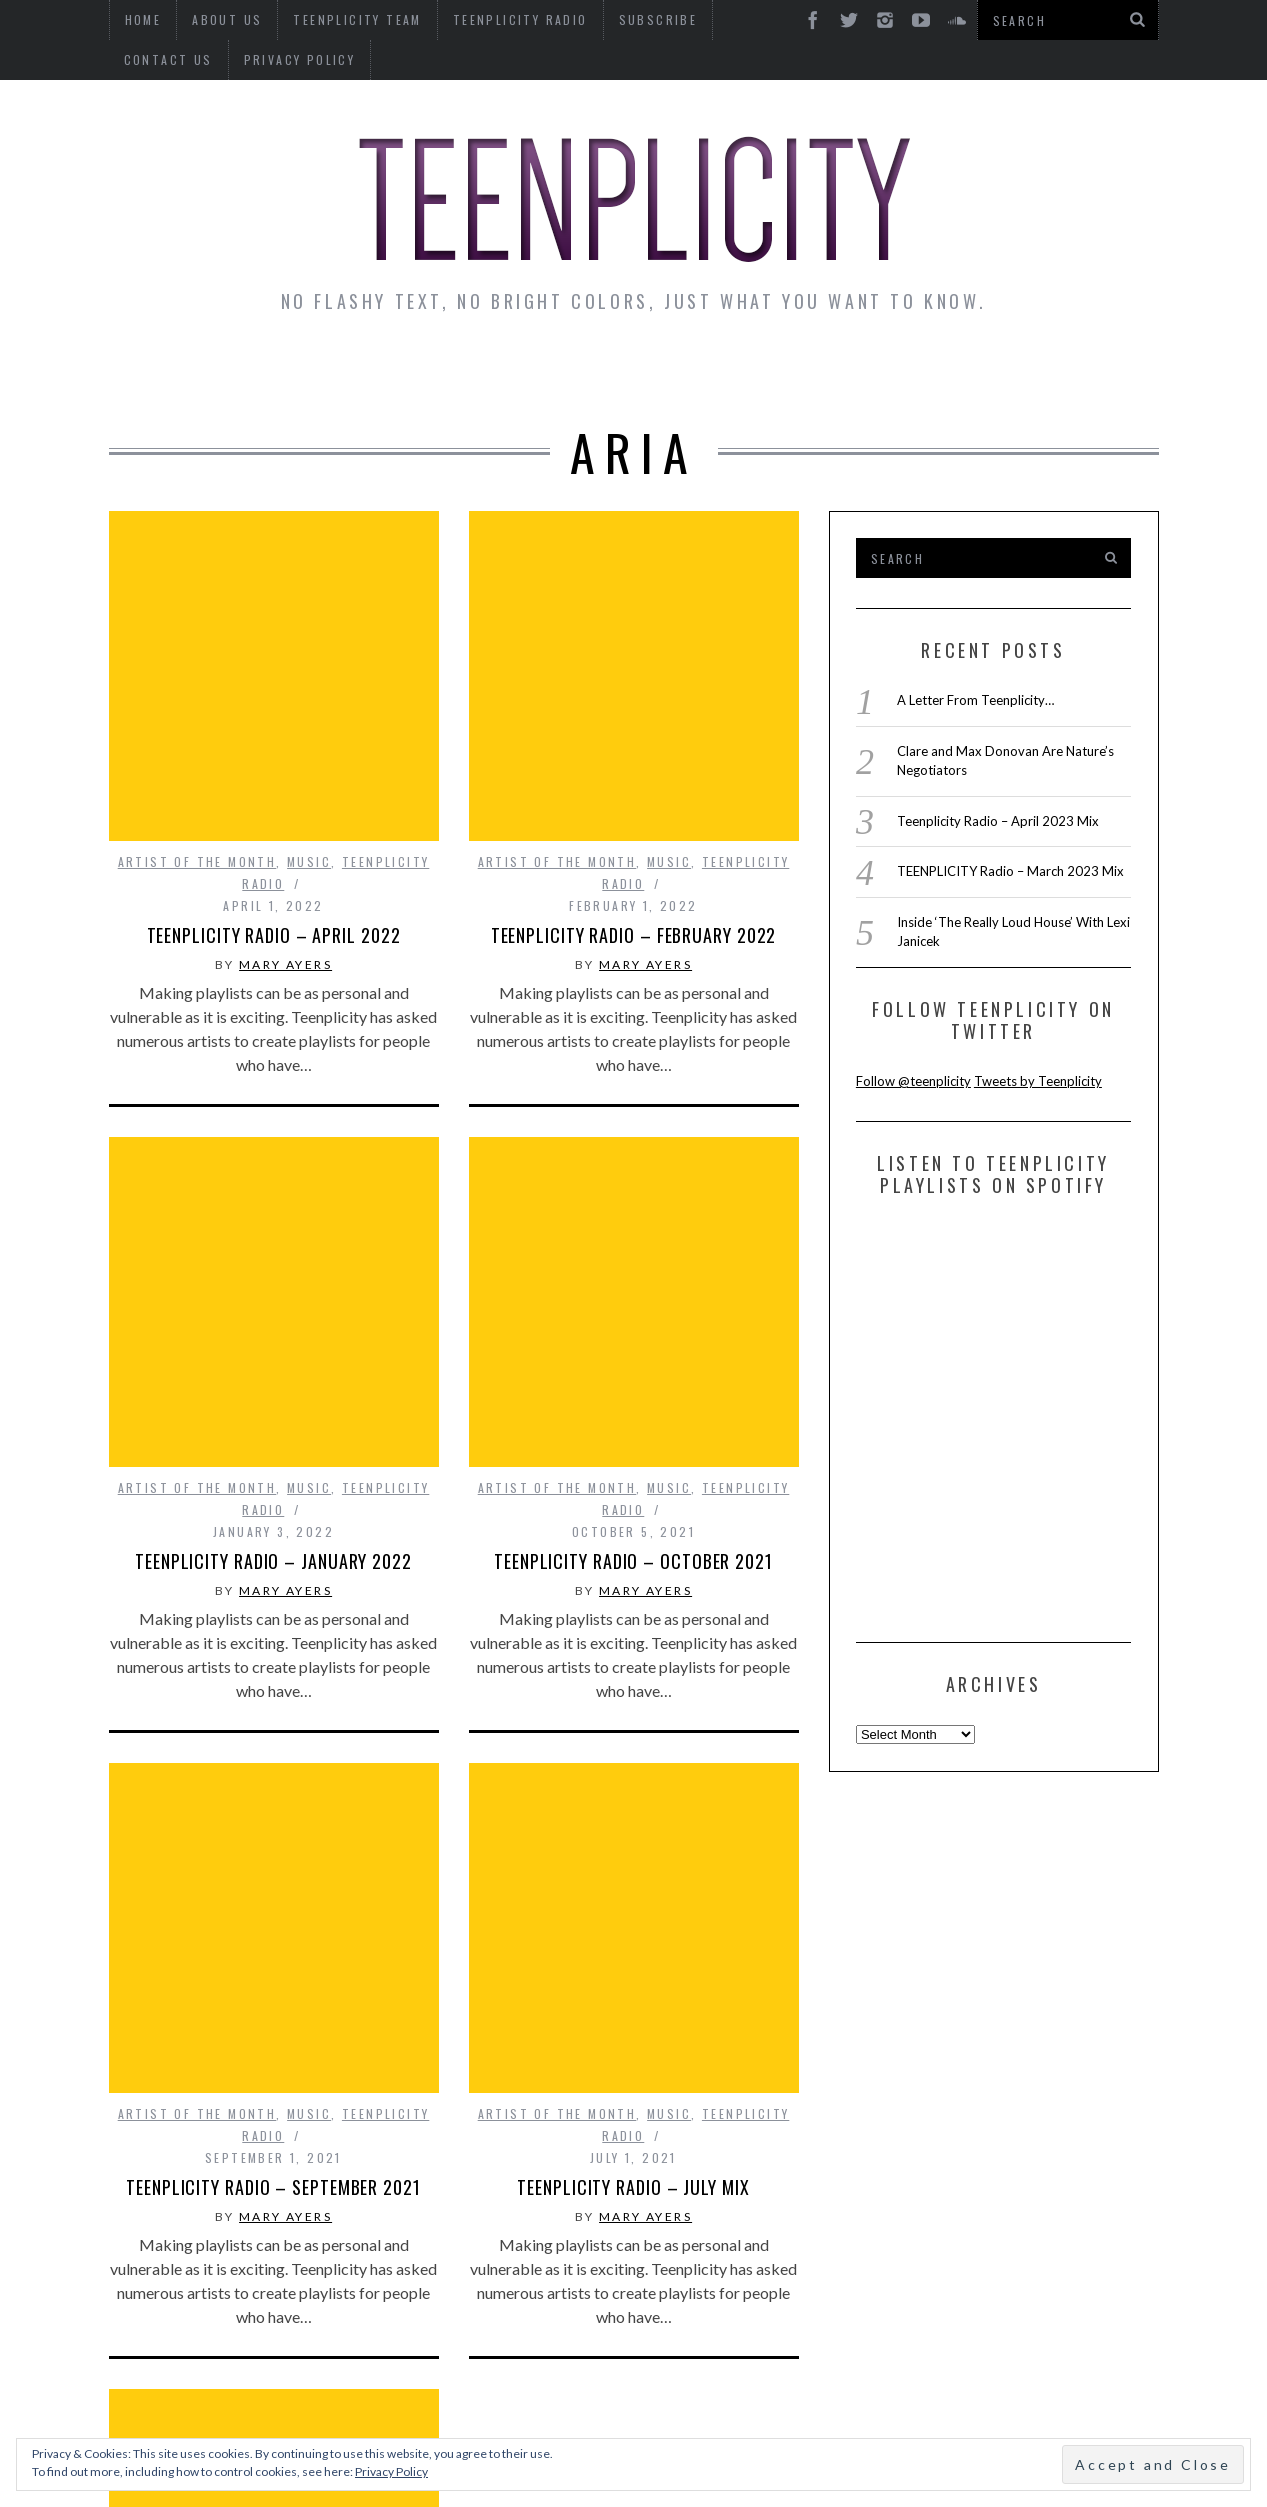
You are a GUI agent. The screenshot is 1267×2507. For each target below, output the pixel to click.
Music (309, 690)
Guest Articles (830, 372)
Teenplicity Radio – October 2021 (633, 1219)
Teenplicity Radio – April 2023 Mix (998, 821)
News (164, 372)
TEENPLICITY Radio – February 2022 (634, 764)
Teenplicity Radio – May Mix (273, 2129)
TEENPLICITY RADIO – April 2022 (274, 764)
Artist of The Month (197, 690)
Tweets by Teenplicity (1038, 1081)
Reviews (987, 372)
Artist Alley (441, 372)
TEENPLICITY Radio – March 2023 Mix (1010, 871)
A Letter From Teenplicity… (975, 700)
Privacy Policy (180, 59)
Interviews (282, 372)
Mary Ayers (285, 793)
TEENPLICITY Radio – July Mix (633, 1674)
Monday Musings (628, 372)
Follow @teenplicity (913, 1081)
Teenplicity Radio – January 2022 (273, 1219)
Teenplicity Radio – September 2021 (273, 1674)
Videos (1097, 372)
